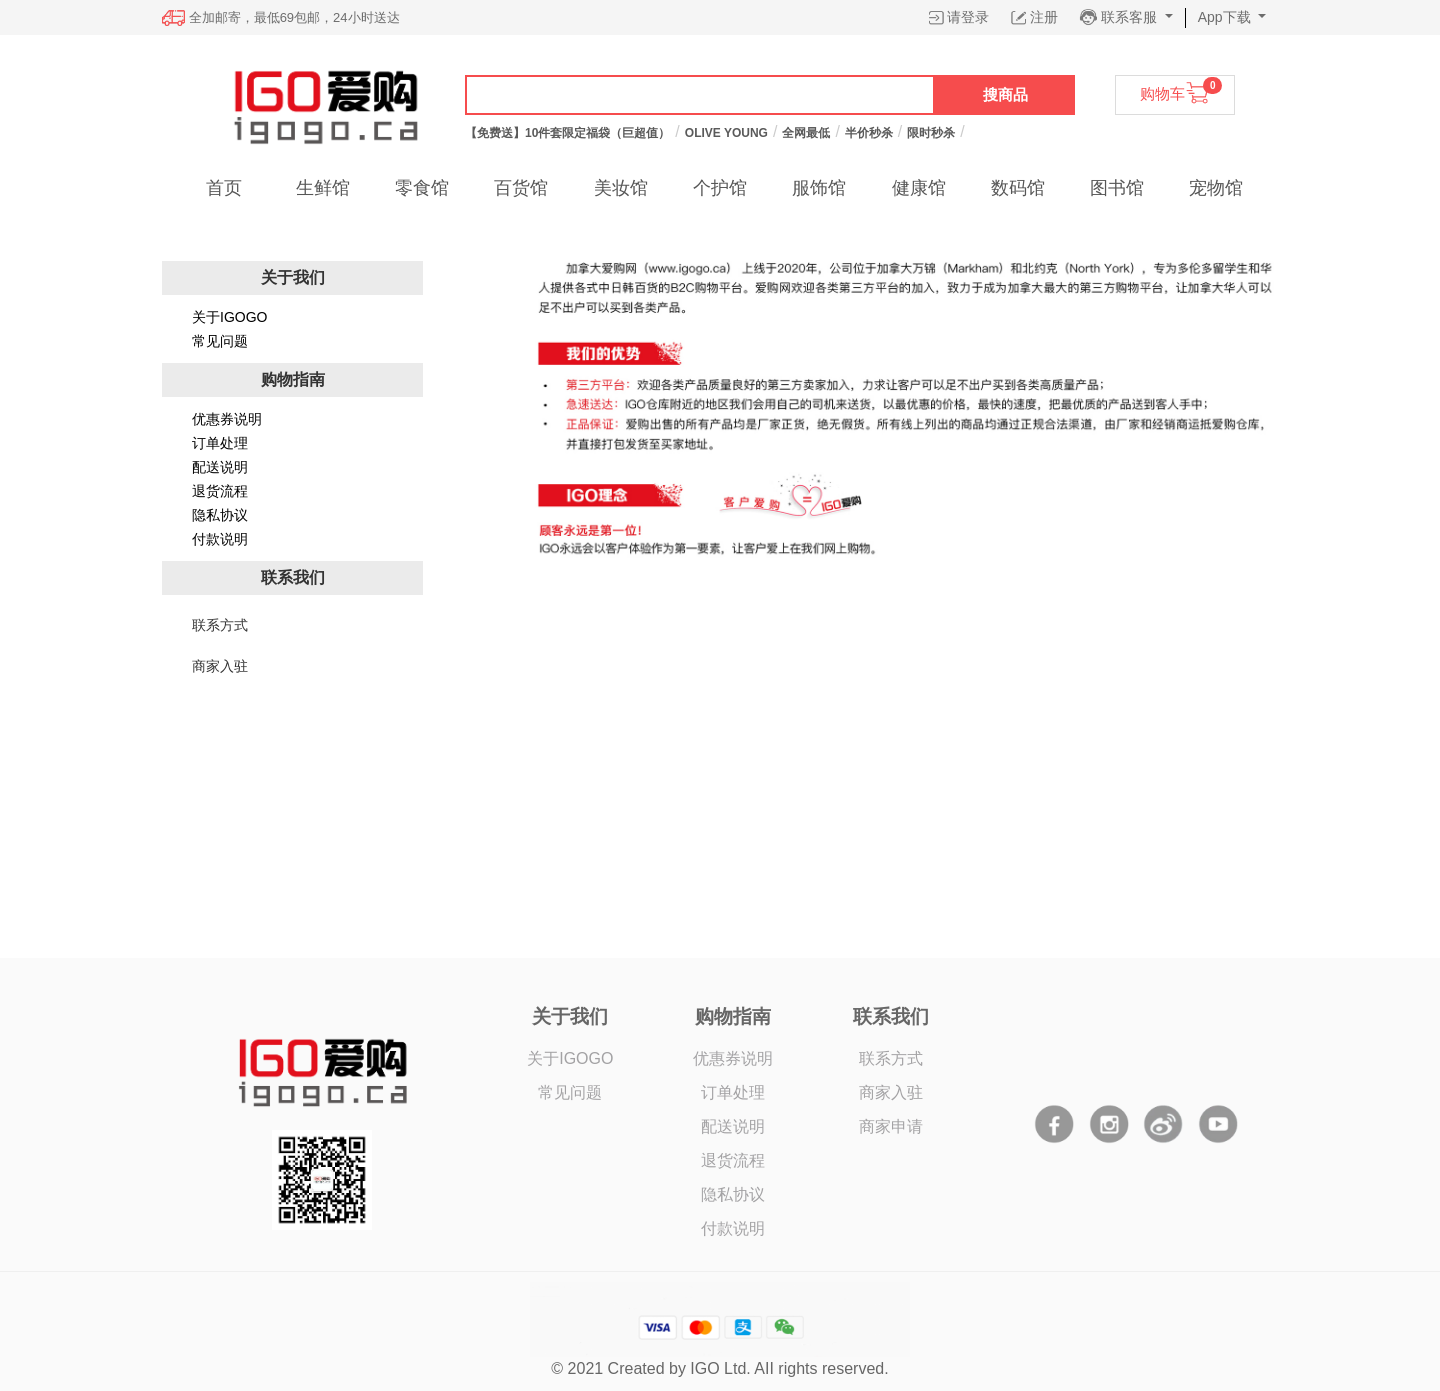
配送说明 (220, 467)
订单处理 (220, 443)
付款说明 (220, 539)
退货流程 (220, 491)
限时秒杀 (931, 133)
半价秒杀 (869, 133)
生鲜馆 (323, 188)
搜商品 (1005, 94)
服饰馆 (819, 188)
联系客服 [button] (1131, 17)
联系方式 (891, 1058)
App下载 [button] (1226, 17)
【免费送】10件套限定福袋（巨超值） (567, 133)
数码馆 (1018, 188)
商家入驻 (891, 1092)
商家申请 (891, 1126)
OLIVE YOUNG (726, 133)
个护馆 (720, 188)
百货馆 (521, 188)
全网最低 (806, 133)
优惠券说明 (227, 419)
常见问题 (220, 341)
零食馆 (422, 188)
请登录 (968, 17)
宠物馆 (1216, 188)
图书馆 (1117, 188)
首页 (224, 188)
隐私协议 (220, 515)
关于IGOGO (229, 317)
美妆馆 (621, 188)
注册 (1044, 17)
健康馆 (919, 188)
